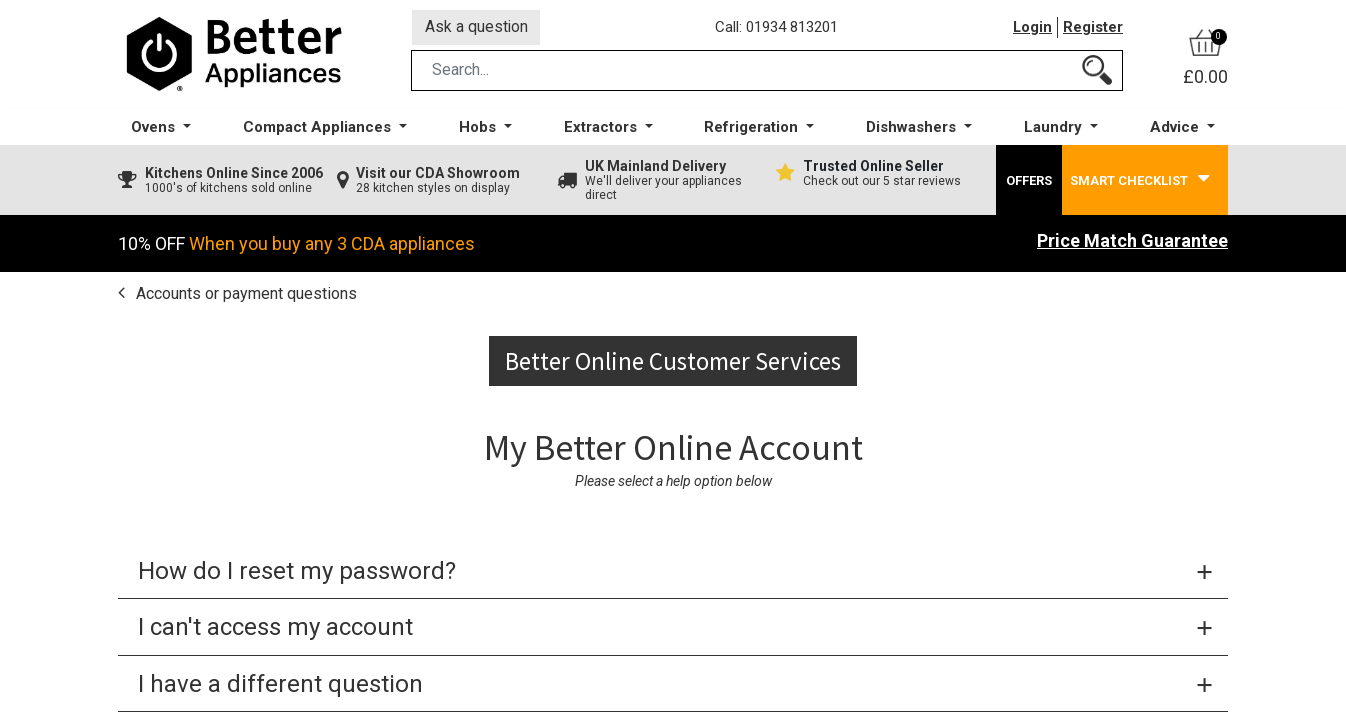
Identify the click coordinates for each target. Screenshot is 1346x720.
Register (1093, 29)
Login (1032, 29)
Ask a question (477, 28)
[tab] (673, 575)
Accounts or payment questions (244, 296)
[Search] (1097, 73)
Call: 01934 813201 (777, 29)
